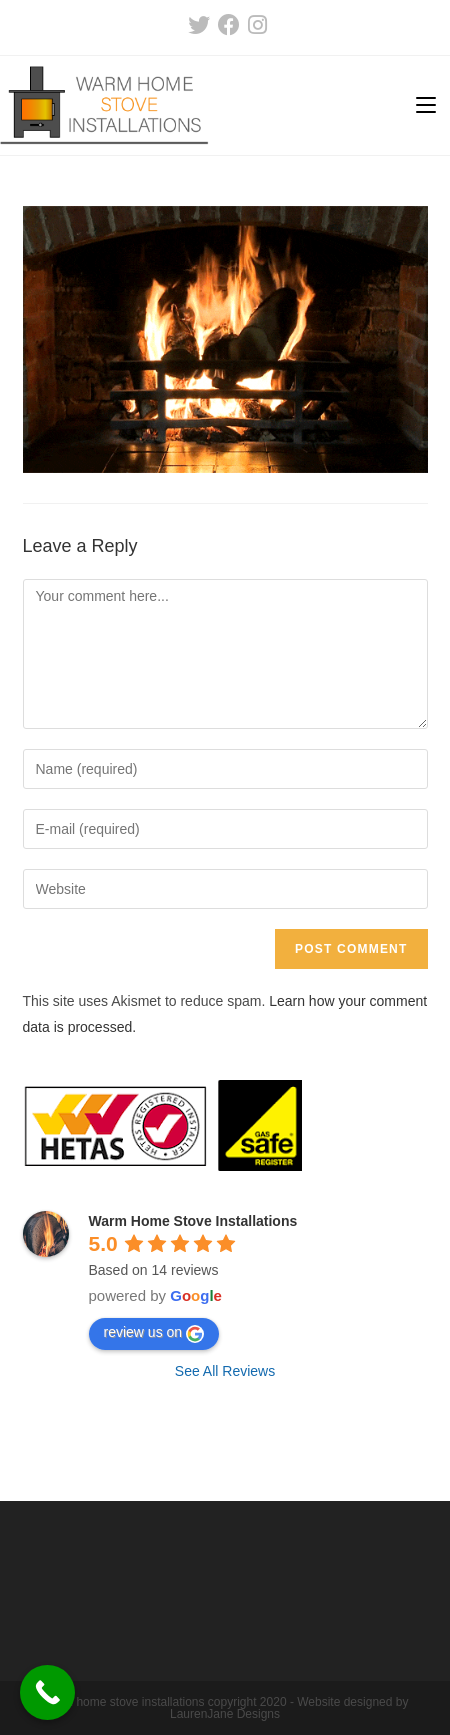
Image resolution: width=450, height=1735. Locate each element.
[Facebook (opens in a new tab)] (229, 25)
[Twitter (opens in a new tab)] (199, 25)
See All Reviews (225, 1371)
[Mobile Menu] (426, 105)
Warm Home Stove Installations (193, 1221)
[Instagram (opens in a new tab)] (255, 25)
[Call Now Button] (47, 1692)
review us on (154, 1333)
